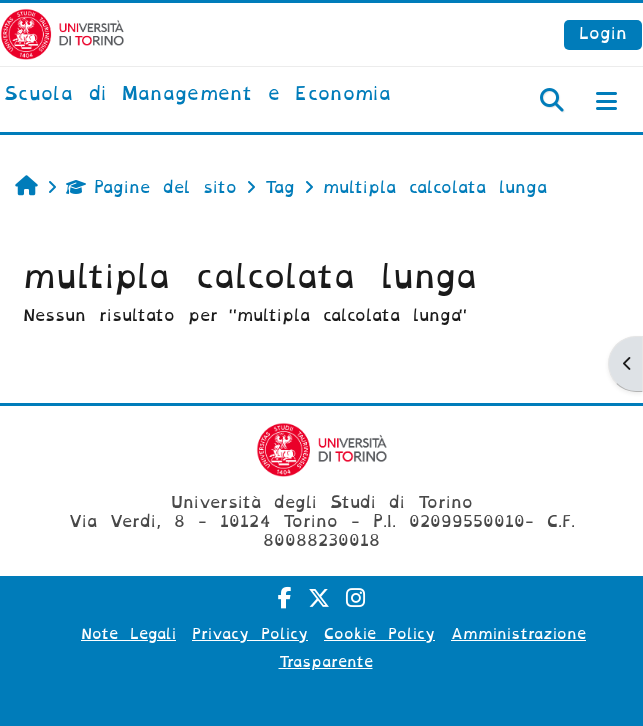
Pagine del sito (151, 187)
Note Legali (128, 634)
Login (603, 33)
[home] (197, 95)
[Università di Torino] (62, 33)
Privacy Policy (250, 634)
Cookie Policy (379, 634)
